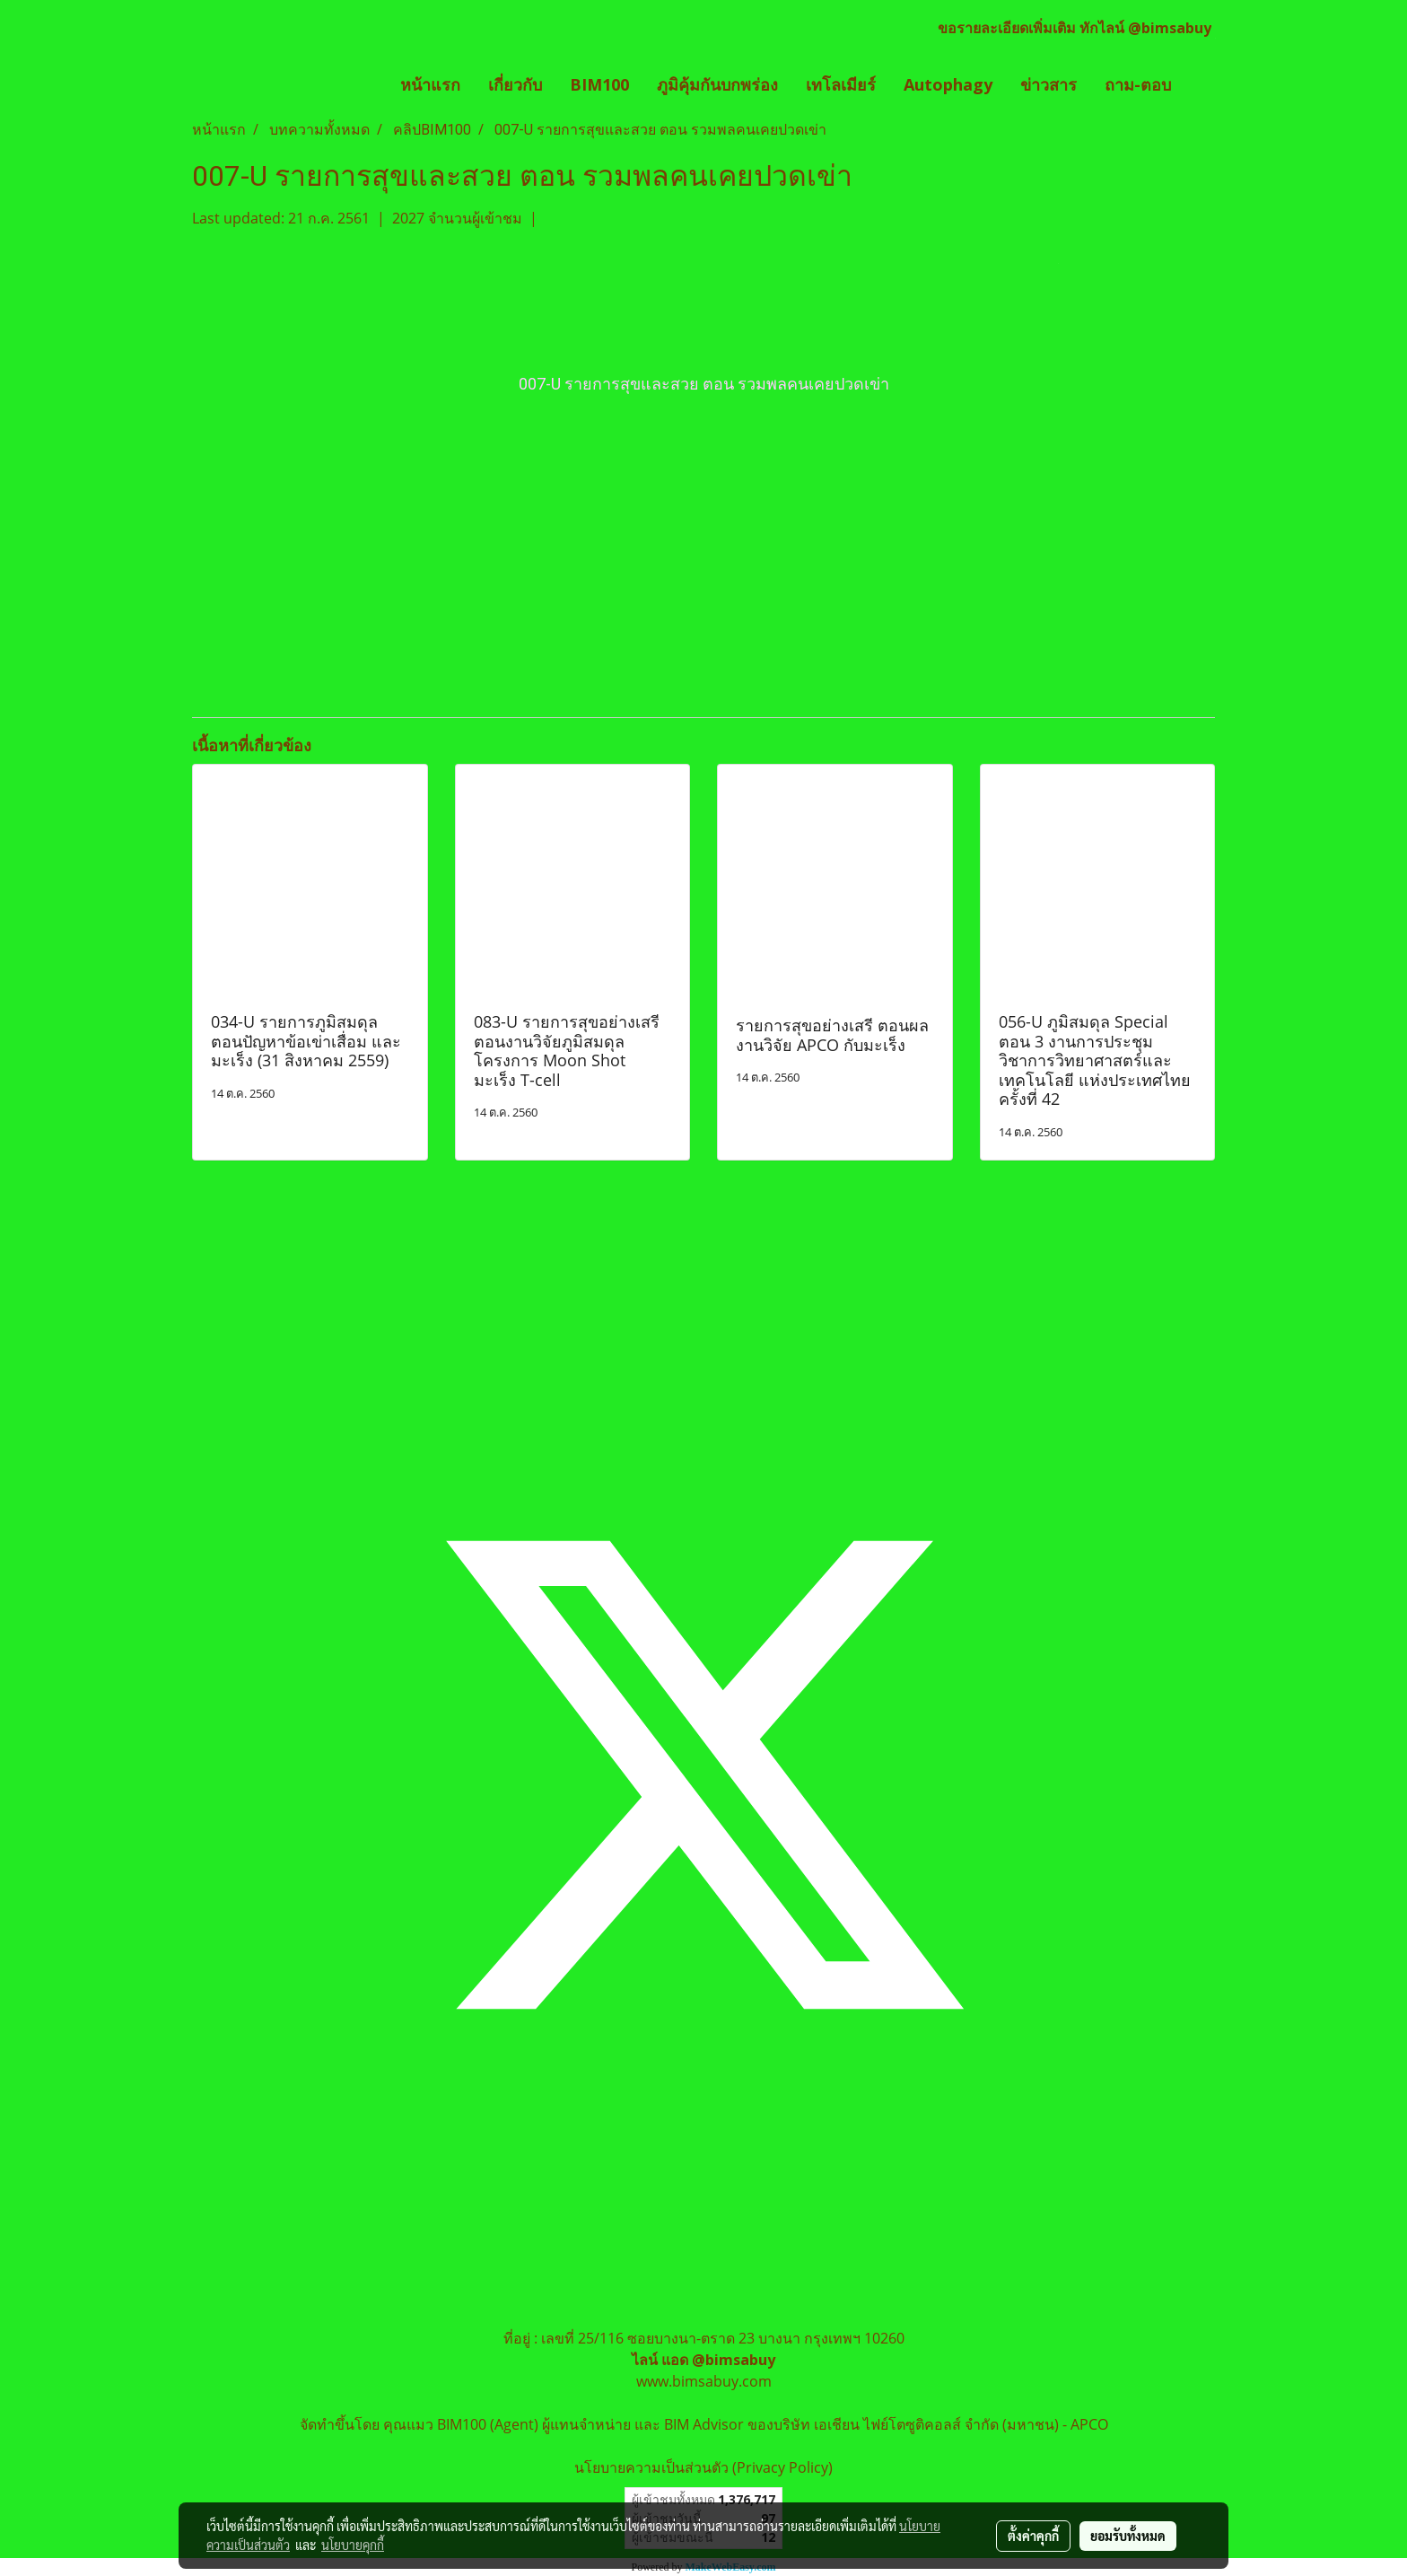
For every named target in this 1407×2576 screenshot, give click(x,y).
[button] (1200, 85)
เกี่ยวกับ (515, 84)
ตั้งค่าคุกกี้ (1033, 2536)
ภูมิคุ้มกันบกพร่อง (717, 84)
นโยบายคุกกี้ (352, 2545)
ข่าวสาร (1048, 84)
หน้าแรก (430, 84)
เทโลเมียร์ (841, 84)
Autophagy (948, 84)
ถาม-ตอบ (1138, 84)
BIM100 (599, 84)
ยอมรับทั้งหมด (1128, 2536)
